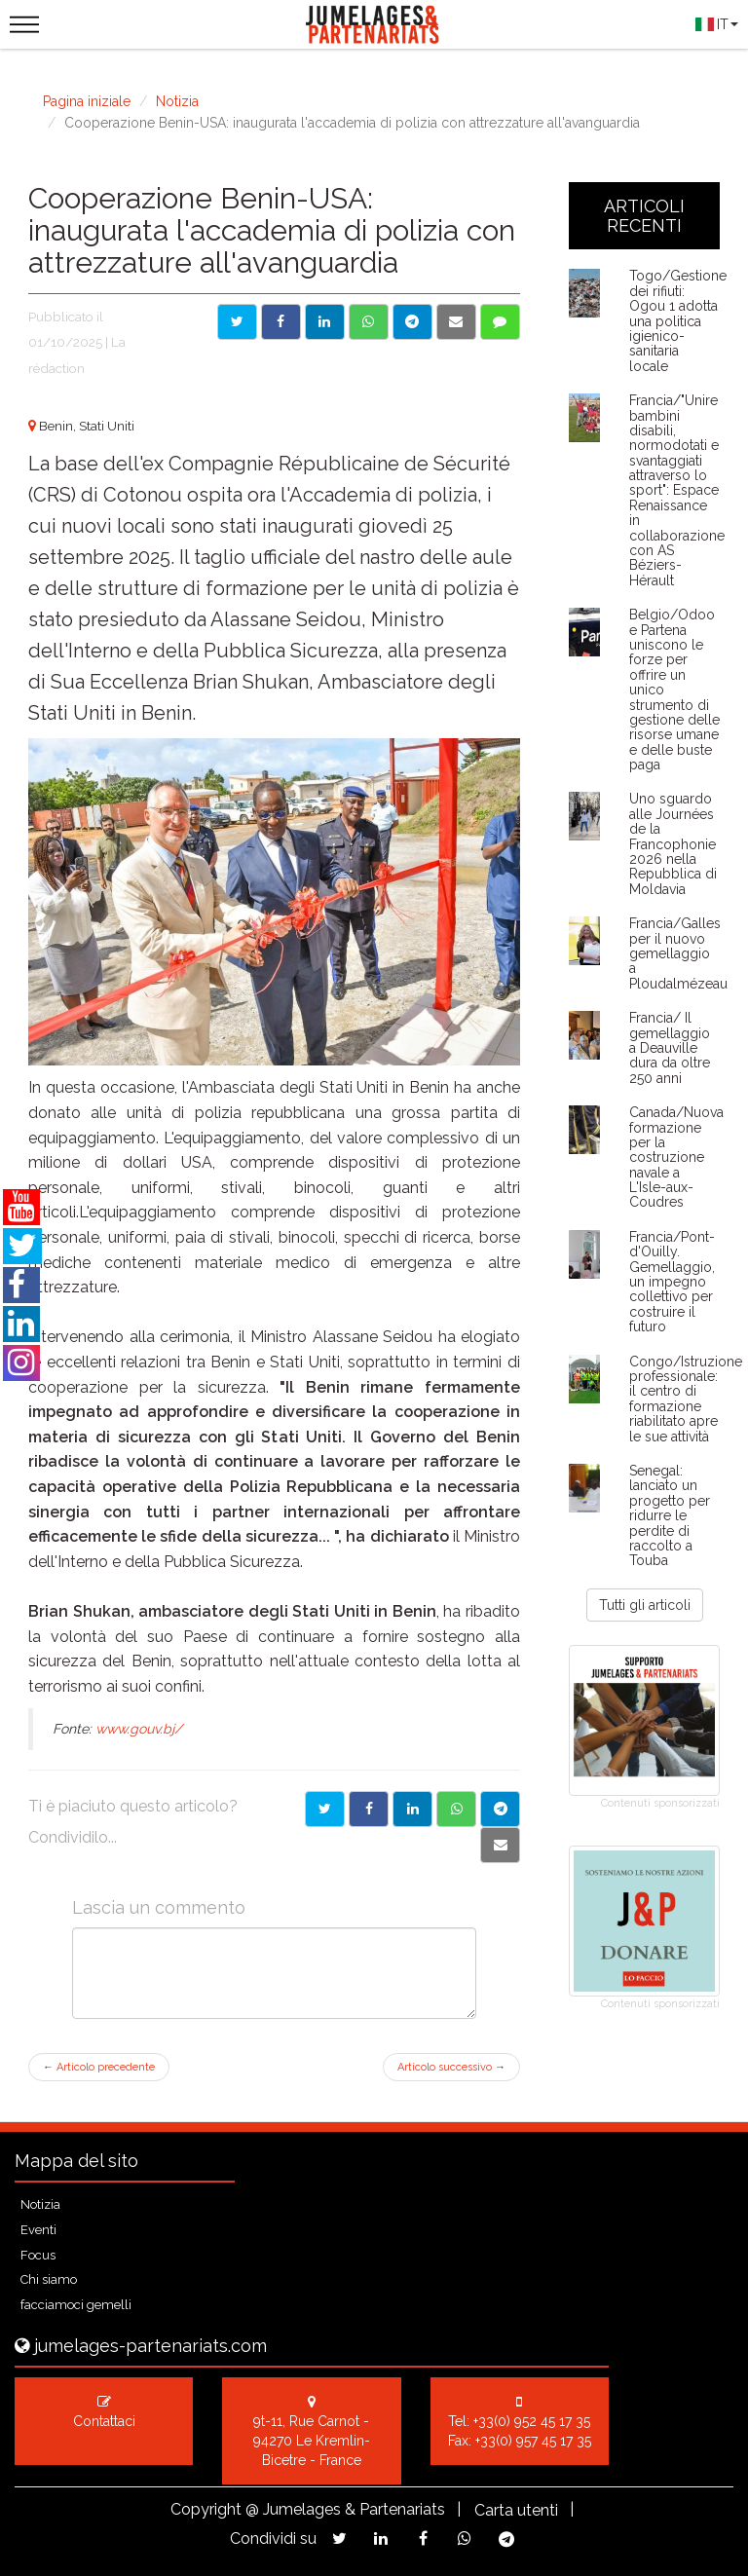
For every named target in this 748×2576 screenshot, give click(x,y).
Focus (38, 2255)
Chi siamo (48, 2279)
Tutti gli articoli (645, 1605)
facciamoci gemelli (75, 2304)
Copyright (206, 2509)
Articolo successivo (451, 2067)
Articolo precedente (99, 2067)
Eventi (38, 2229)
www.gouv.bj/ (138, 1728)
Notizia (177, 101)
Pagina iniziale (87, 101)
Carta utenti (516, 2510)
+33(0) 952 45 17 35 (531, 2421)
